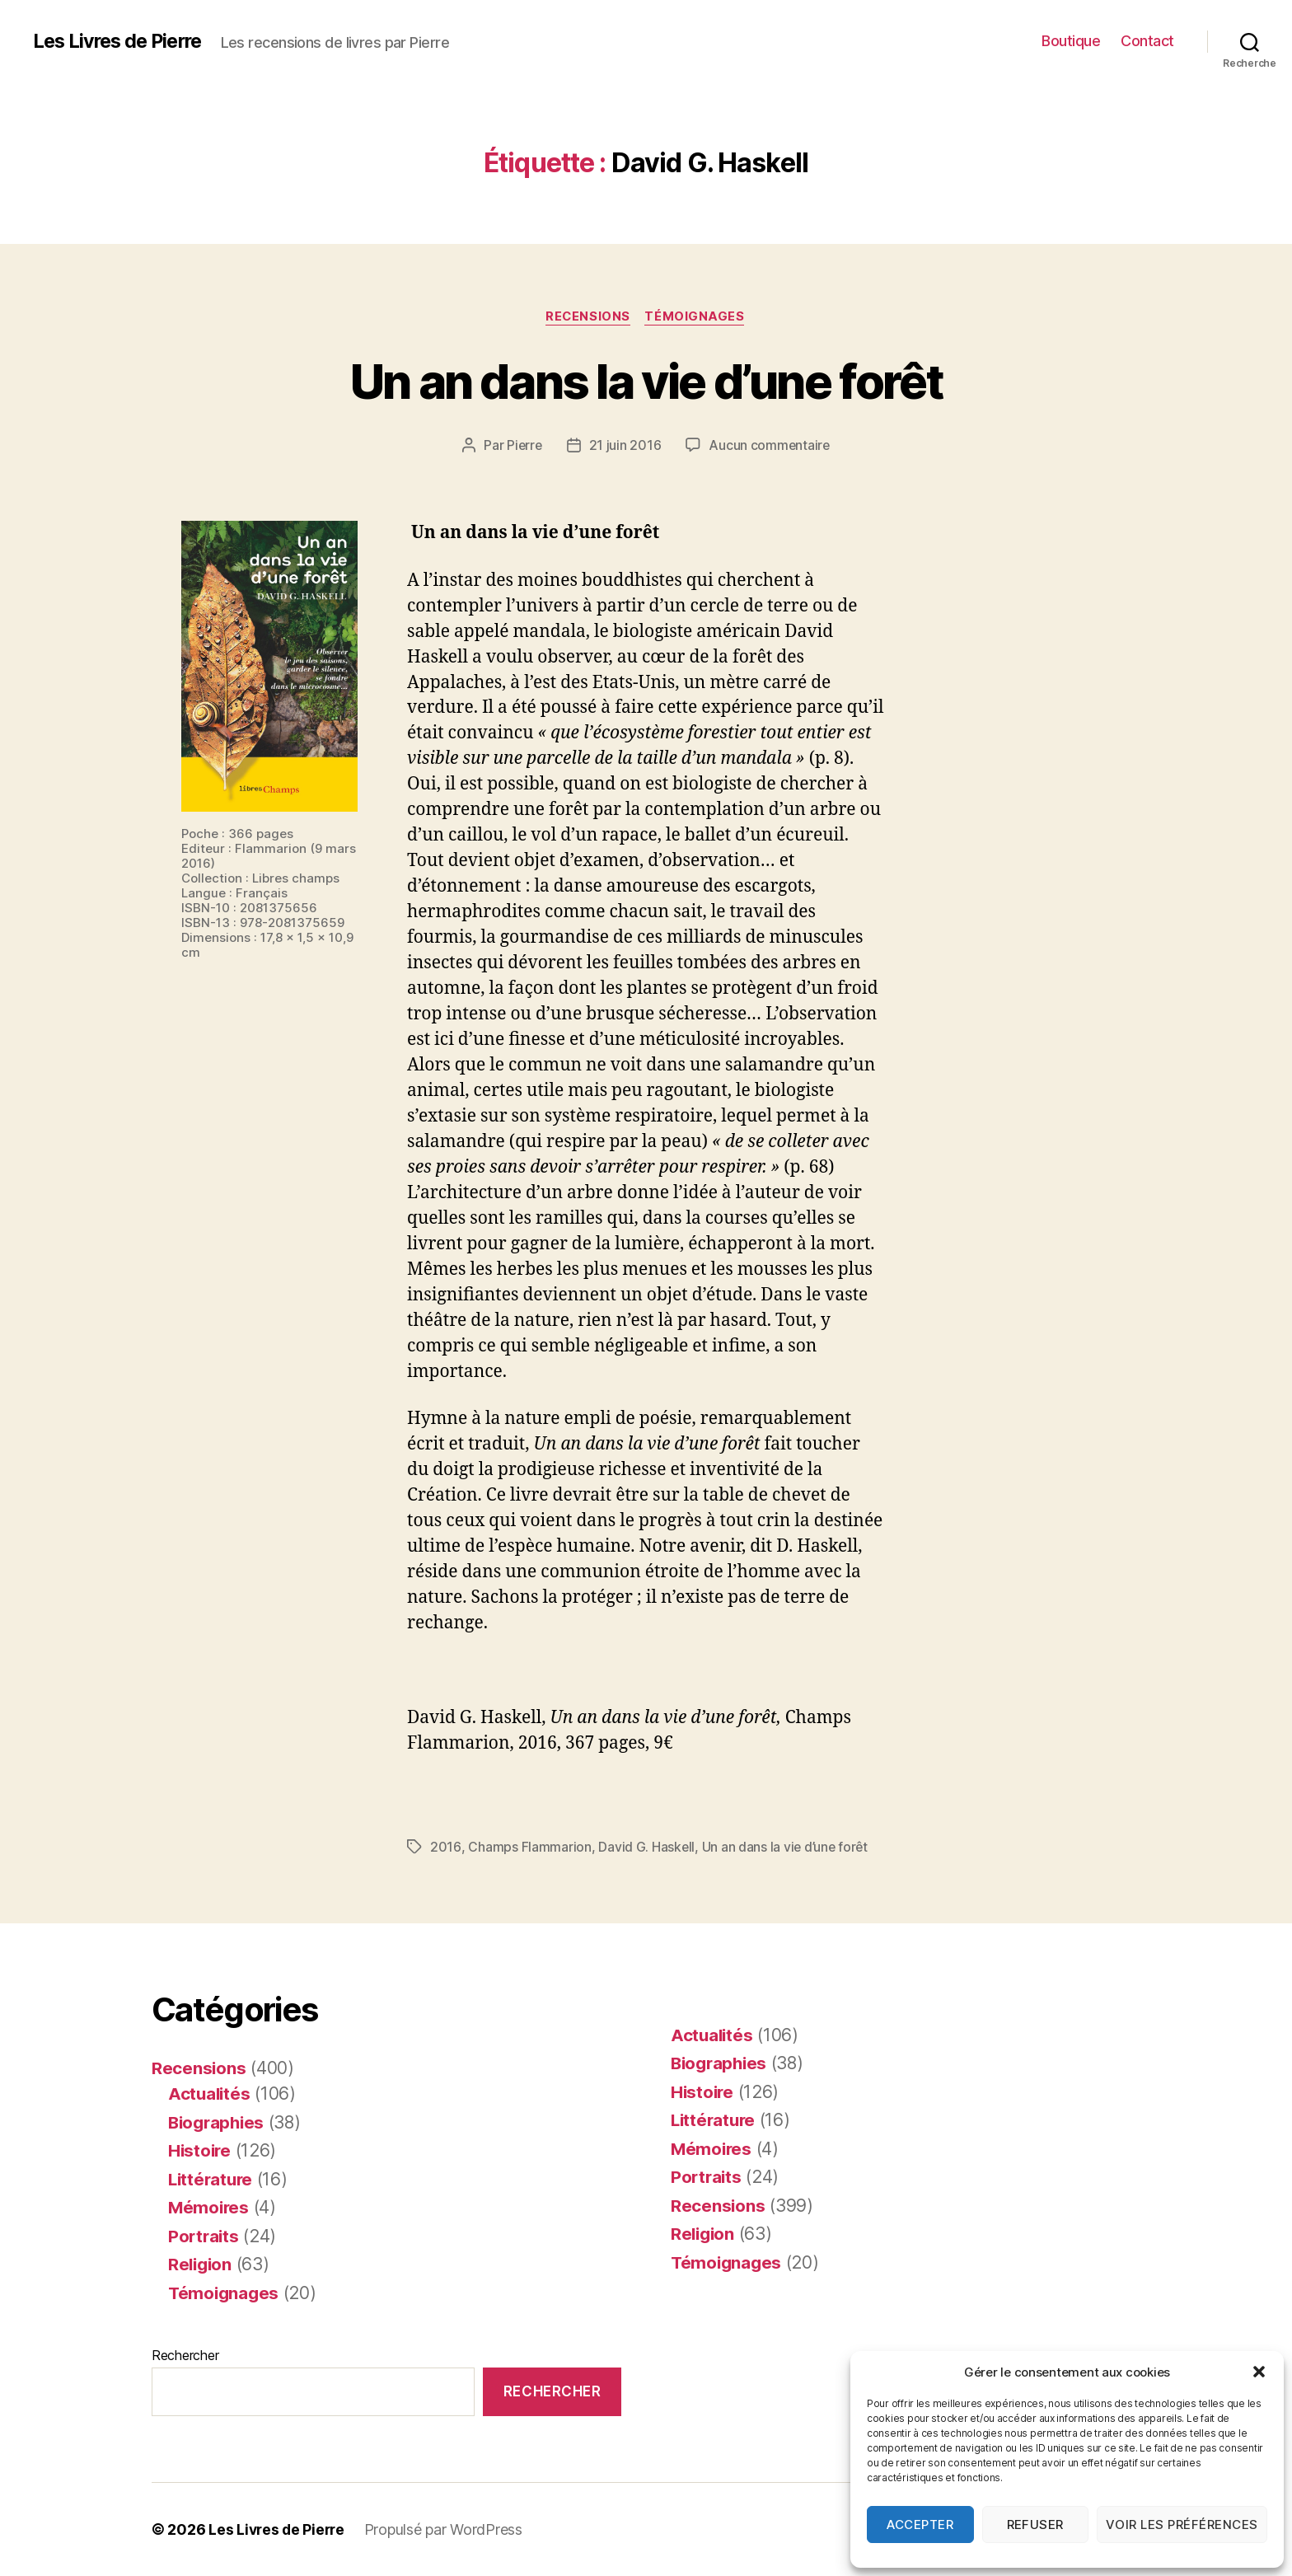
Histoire (200, 2150)
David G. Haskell (646, 1847)
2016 (445, 1847)
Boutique (1071, 40)
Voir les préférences (1182, 2524)
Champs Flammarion (528, 1847)
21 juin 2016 (625, 446)
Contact (1147, 40)
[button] (1259, 2371)
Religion (201, 2264)
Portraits (204, 2236)
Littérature (212, 2179)
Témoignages (697, 317)
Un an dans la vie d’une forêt (646, 380)
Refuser (1036, 2524)
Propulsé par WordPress (447, 2529)
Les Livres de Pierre (121, 41)
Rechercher (185, 2355)
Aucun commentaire (770, 446)
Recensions (588, 317)
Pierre (523, 446)
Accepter (920, 2524)
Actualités (210, 2093)
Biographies (218, 2122)
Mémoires (209, 2207)
